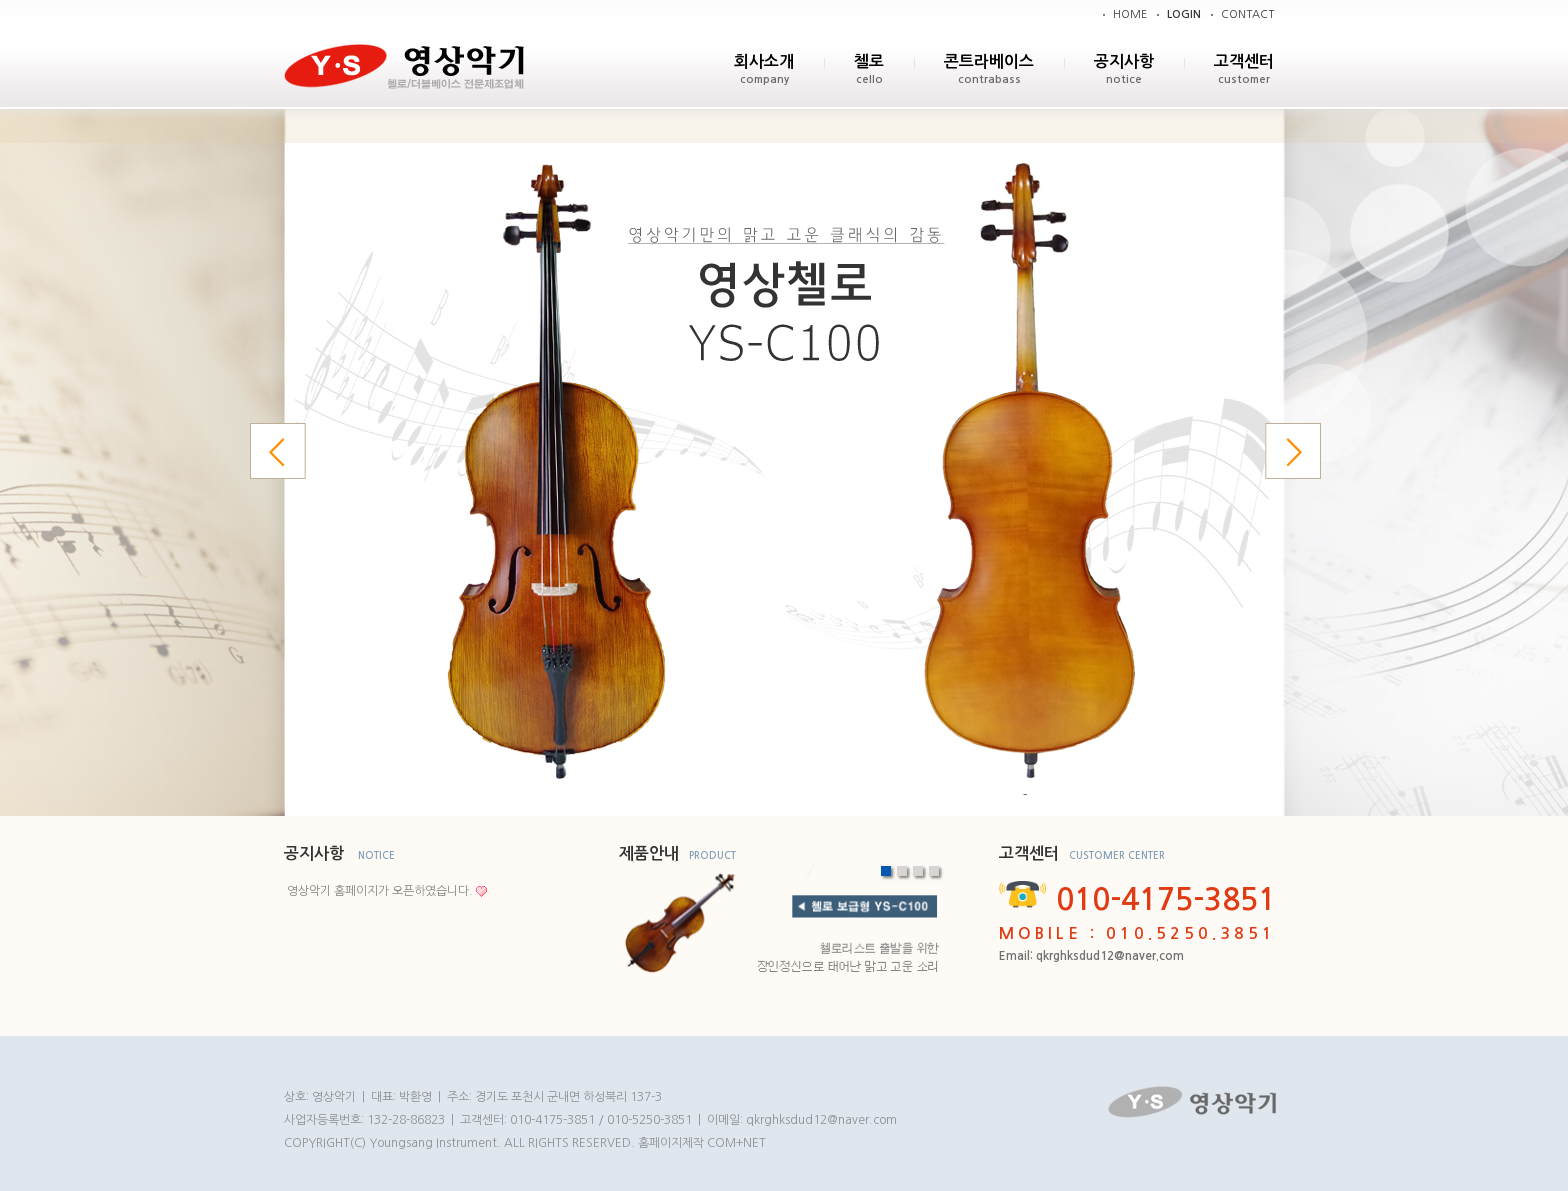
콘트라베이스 (989, 61)
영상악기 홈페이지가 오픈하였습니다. (380, 891)
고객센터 (1244, 61)
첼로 (869, 61)
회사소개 (764, 61)
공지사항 (1124, 61)
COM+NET (736, 1143)
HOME (1130, 14)
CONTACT (1247, 14)
